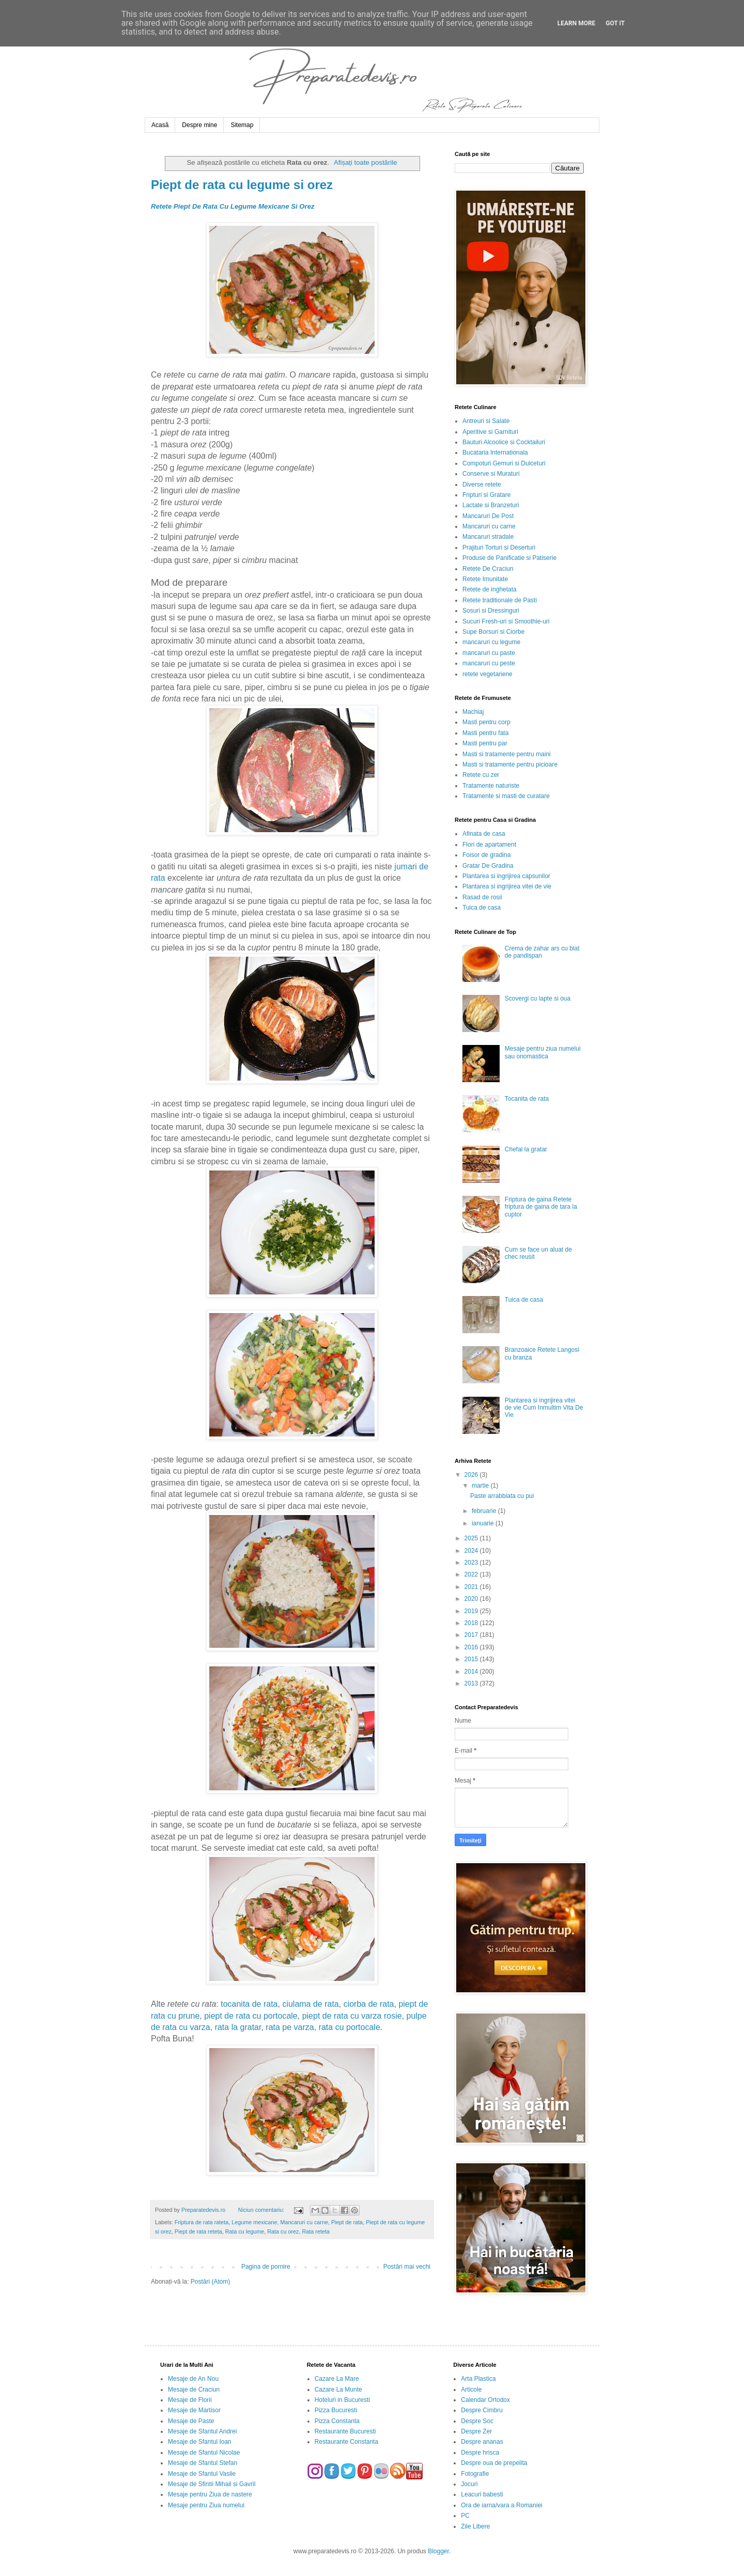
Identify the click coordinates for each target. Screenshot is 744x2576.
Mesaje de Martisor (194, 2410)
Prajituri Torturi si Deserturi (498, 547)
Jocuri (469, 2484)
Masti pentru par (484, 743)
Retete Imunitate (485, 579)
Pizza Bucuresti (336, 2410)
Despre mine (199, 125)
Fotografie (475, 2473)
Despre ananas (482, 2441)
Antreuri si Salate (485, 421)
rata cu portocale (349, 2027)
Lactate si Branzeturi (490, 505)
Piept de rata (347, 2222)
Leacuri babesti (482, 2494)
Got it (615, 23)
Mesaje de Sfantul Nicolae (204, 2452)
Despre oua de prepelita (494, 2462)
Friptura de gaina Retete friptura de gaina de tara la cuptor (541, 1207)
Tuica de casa (481, 907)
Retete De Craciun (488, 568)
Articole (471, 2389)
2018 (472, 1623)
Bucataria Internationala (495, 452)
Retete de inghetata (489, 589)
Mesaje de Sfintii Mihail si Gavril (211, 2484)
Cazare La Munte (338, 2389)
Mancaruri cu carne (304, 2222)
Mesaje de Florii (190, 2399)
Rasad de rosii (482, 897)
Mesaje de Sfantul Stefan (202, 2462)
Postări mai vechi (406, 2266)
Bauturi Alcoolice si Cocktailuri (503, 442)
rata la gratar (238, 2027)
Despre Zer (476, 2431)
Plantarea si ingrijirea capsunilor (506, 876)
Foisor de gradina (486, 854)
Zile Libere (475, 2526)
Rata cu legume (245, 2231)
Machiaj (473, 711)
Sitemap (241, 125)
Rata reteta (316, 2231)
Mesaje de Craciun (194, 2389)
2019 (472, 1611)
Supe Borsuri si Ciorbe (493, 631)
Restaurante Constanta (346, 2441)
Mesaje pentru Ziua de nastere (210, 2494)
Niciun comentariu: (262, 2210)
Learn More (576, 23)
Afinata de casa (483, 833)
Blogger (438, 2551)
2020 (472, 1598)
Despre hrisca (480, 2452)
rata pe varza (290, 2027)
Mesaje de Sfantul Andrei (202, 2431)
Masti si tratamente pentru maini (506, 754)
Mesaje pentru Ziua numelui (206, 2505)
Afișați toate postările (365, 162)
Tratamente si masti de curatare (506, 796)
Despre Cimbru (482, 2410)
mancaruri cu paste (488, 653)
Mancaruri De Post (488, 516)
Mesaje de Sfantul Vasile (202, 2473)
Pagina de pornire (265, 2266)
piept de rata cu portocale (251, 2015)
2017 (472, 1634)
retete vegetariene (487, 674)
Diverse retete (481, 484)
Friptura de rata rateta (201, 2222)
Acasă (159, 125)
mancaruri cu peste (488, 663)
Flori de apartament (489, 844)
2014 (472, 1671)
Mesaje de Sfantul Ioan (199, 2441)
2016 (472, 1647)
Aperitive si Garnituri (490, 431)
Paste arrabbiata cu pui (502, 1496)
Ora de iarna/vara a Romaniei (501, 2505)
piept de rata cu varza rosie (352, 2015)
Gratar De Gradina (488, 865)
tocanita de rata (249, 2004)
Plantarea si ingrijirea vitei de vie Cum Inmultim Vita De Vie (544, 1408)
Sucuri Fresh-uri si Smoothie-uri (506, 621)
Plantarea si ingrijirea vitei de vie (506, 886)
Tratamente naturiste (490, 785)
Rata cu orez (283, 2231)
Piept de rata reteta (198, 2231)
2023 (472, 1562)
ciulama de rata (310, 2004)
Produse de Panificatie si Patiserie (509, 557)
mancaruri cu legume (491, 642)
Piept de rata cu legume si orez (242, 185)
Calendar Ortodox (485, 2399)
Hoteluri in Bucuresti (342, 2399)
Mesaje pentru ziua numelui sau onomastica (543, 1052)
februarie (485, 1511)
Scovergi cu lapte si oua (537, 998)
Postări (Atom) (210, 2281)
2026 (472, 1474)
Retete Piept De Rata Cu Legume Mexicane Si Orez (233, 206)
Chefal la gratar (526, 1149)
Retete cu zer (480, 774)
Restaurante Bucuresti (345, 2431)
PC (465, 2515)
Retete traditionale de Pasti (499, 600)
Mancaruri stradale (488, 536)
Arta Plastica (478, 2378)
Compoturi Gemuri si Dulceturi (504, 463)
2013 (472, 1683)
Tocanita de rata (527, 1098)
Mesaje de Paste (191, 2421)
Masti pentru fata (485, 733)
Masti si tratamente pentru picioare (509, 764)
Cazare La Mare (337, 2378)
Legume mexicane (254, 2222)
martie (481, 1485)
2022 (472, 1574)
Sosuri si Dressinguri (490, 610)
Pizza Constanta (337, 2421)
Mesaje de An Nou (193, 2378)
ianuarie (483, 1523)
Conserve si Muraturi (491, 473)
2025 (472, 1538)
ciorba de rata (369, 2004)
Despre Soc (477, 2421)
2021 (472, 1586)
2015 (472, 1659)
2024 (472, 1550)
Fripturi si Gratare (486, 494)
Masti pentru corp (486, 722)
